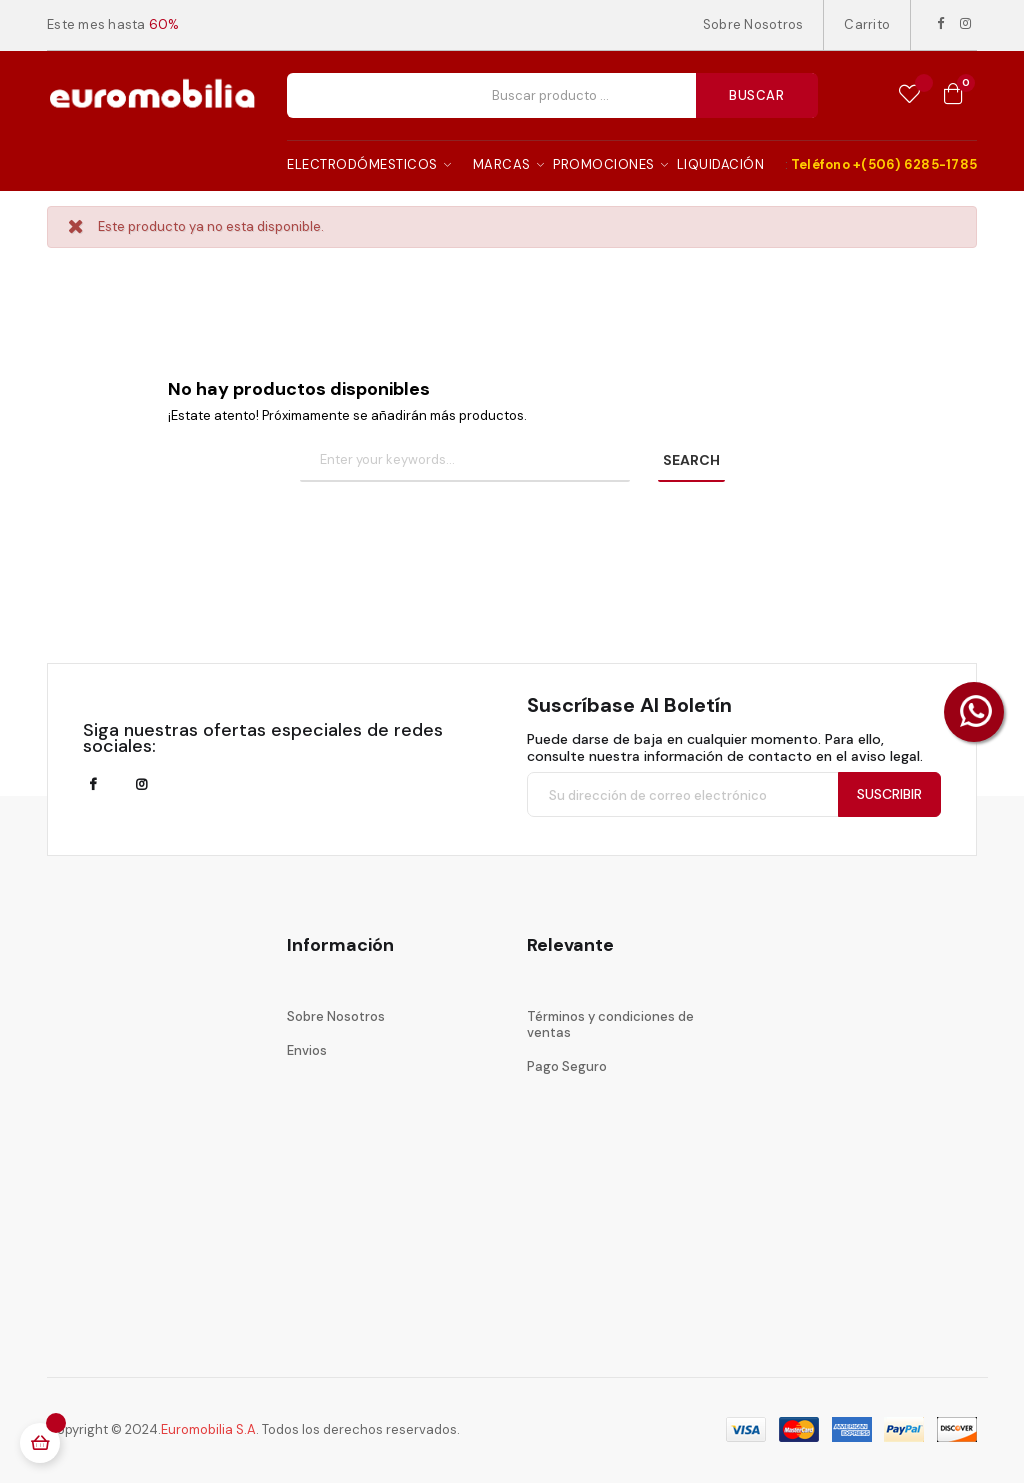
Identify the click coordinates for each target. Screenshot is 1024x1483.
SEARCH (691, 460)
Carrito (867, 24)
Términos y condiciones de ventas (610, 1024)
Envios (307, 1050)
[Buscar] (465, 461)
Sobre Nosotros (753, 24)
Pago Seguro (567, 1066)
